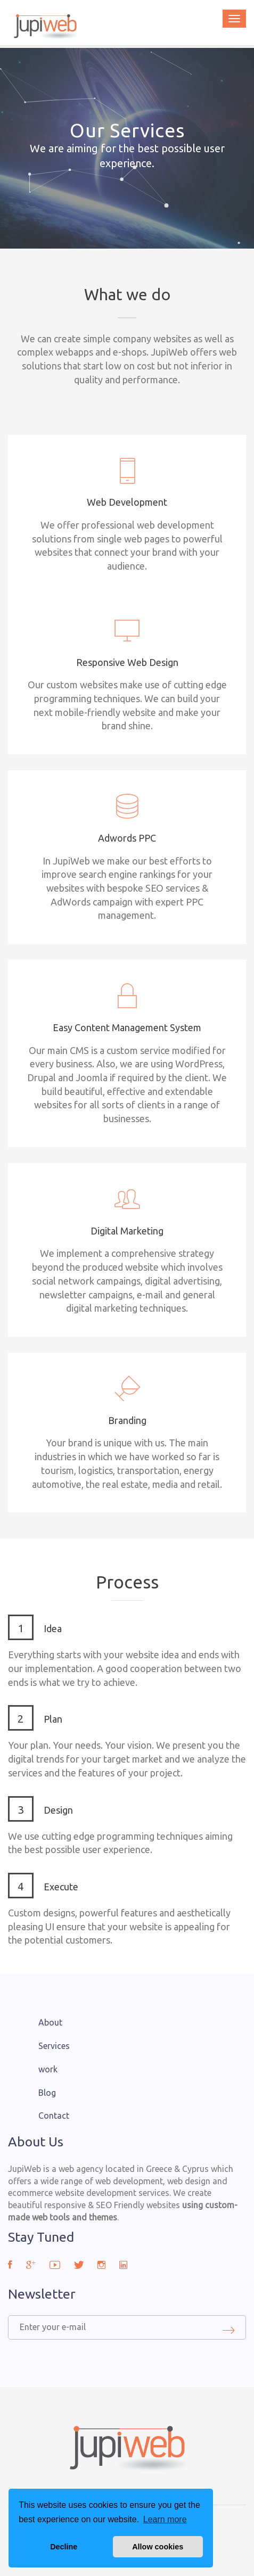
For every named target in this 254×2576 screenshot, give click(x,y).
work (48, 2069)
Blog (47, 2092)
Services (54, 2046)
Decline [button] (63, 2546)
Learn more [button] (165, 2519)
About (50, 2022)
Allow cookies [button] (157, 2546)
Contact (53, 2115)
